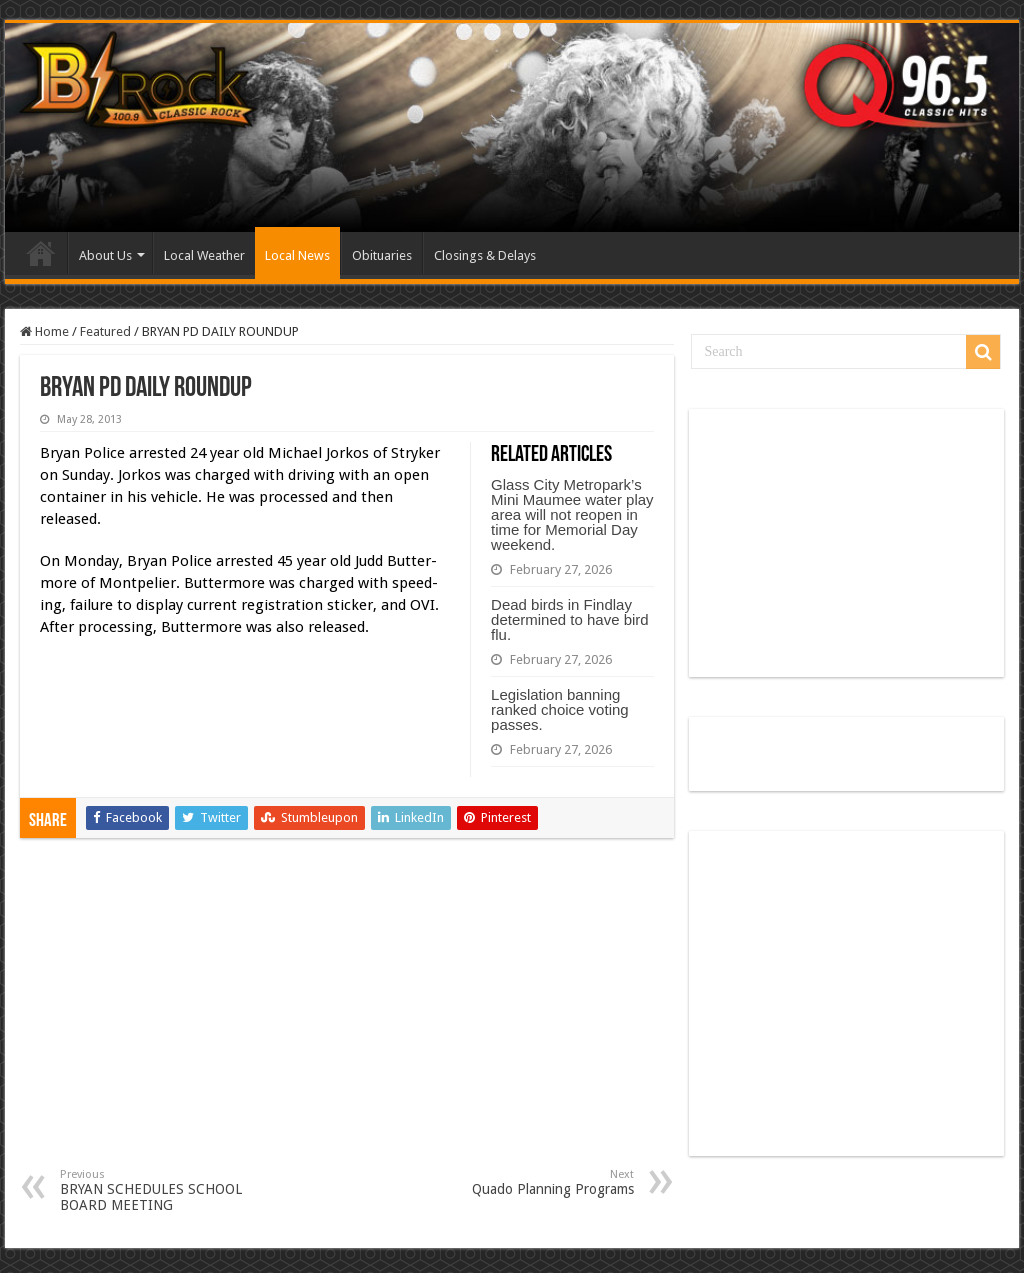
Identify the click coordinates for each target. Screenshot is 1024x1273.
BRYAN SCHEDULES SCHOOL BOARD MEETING (162, 1190)
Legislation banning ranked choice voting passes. (560, 709)
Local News (297, 255)
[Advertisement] (347, 1018)
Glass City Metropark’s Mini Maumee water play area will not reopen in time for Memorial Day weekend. (572, 514)
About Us (105, 255)
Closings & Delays (485, 255)
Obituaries (382, 255)
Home (41, 253)
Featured (105, 331)
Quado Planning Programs (531, 1182)
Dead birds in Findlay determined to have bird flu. (570, 619)
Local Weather (204, 255)
